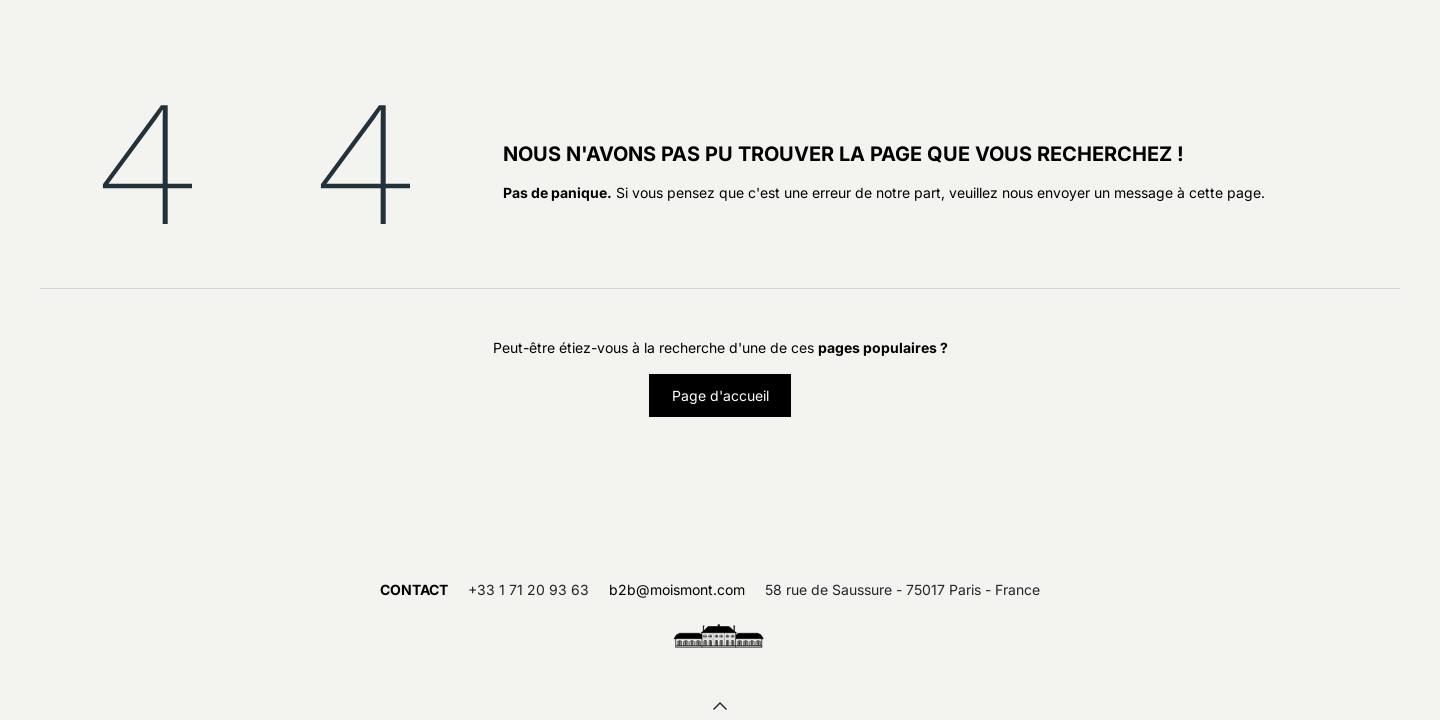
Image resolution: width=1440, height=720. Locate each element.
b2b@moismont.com (677, 589)
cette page (1225, 192)
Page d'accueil (720, 395)
